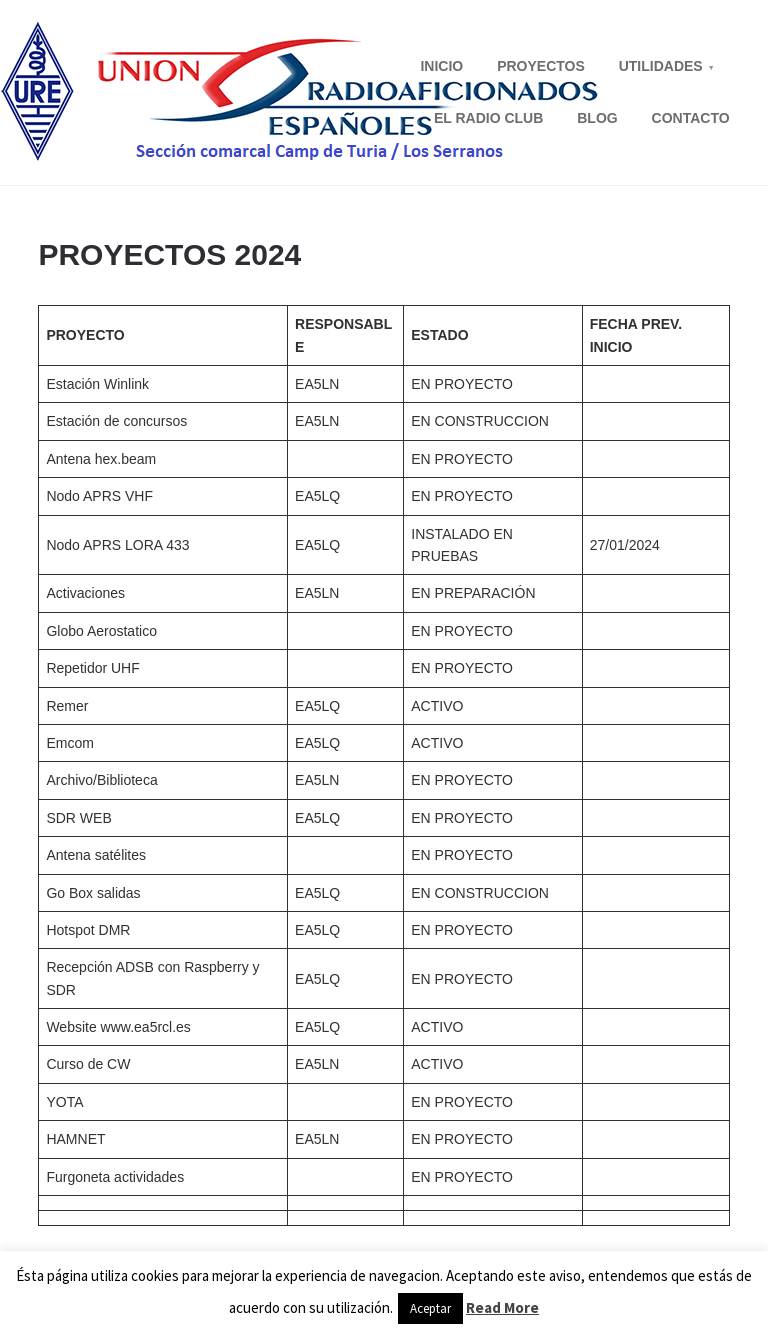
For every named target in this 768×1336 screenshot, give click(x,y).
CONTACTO (691, 118)
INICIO (441, 66)
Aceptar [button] (430, 1308)
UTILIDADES (661, 66)
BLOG (597, 118)
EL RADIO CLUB (488, 118)
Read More (502, 1307)
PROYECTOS (541, 66)
